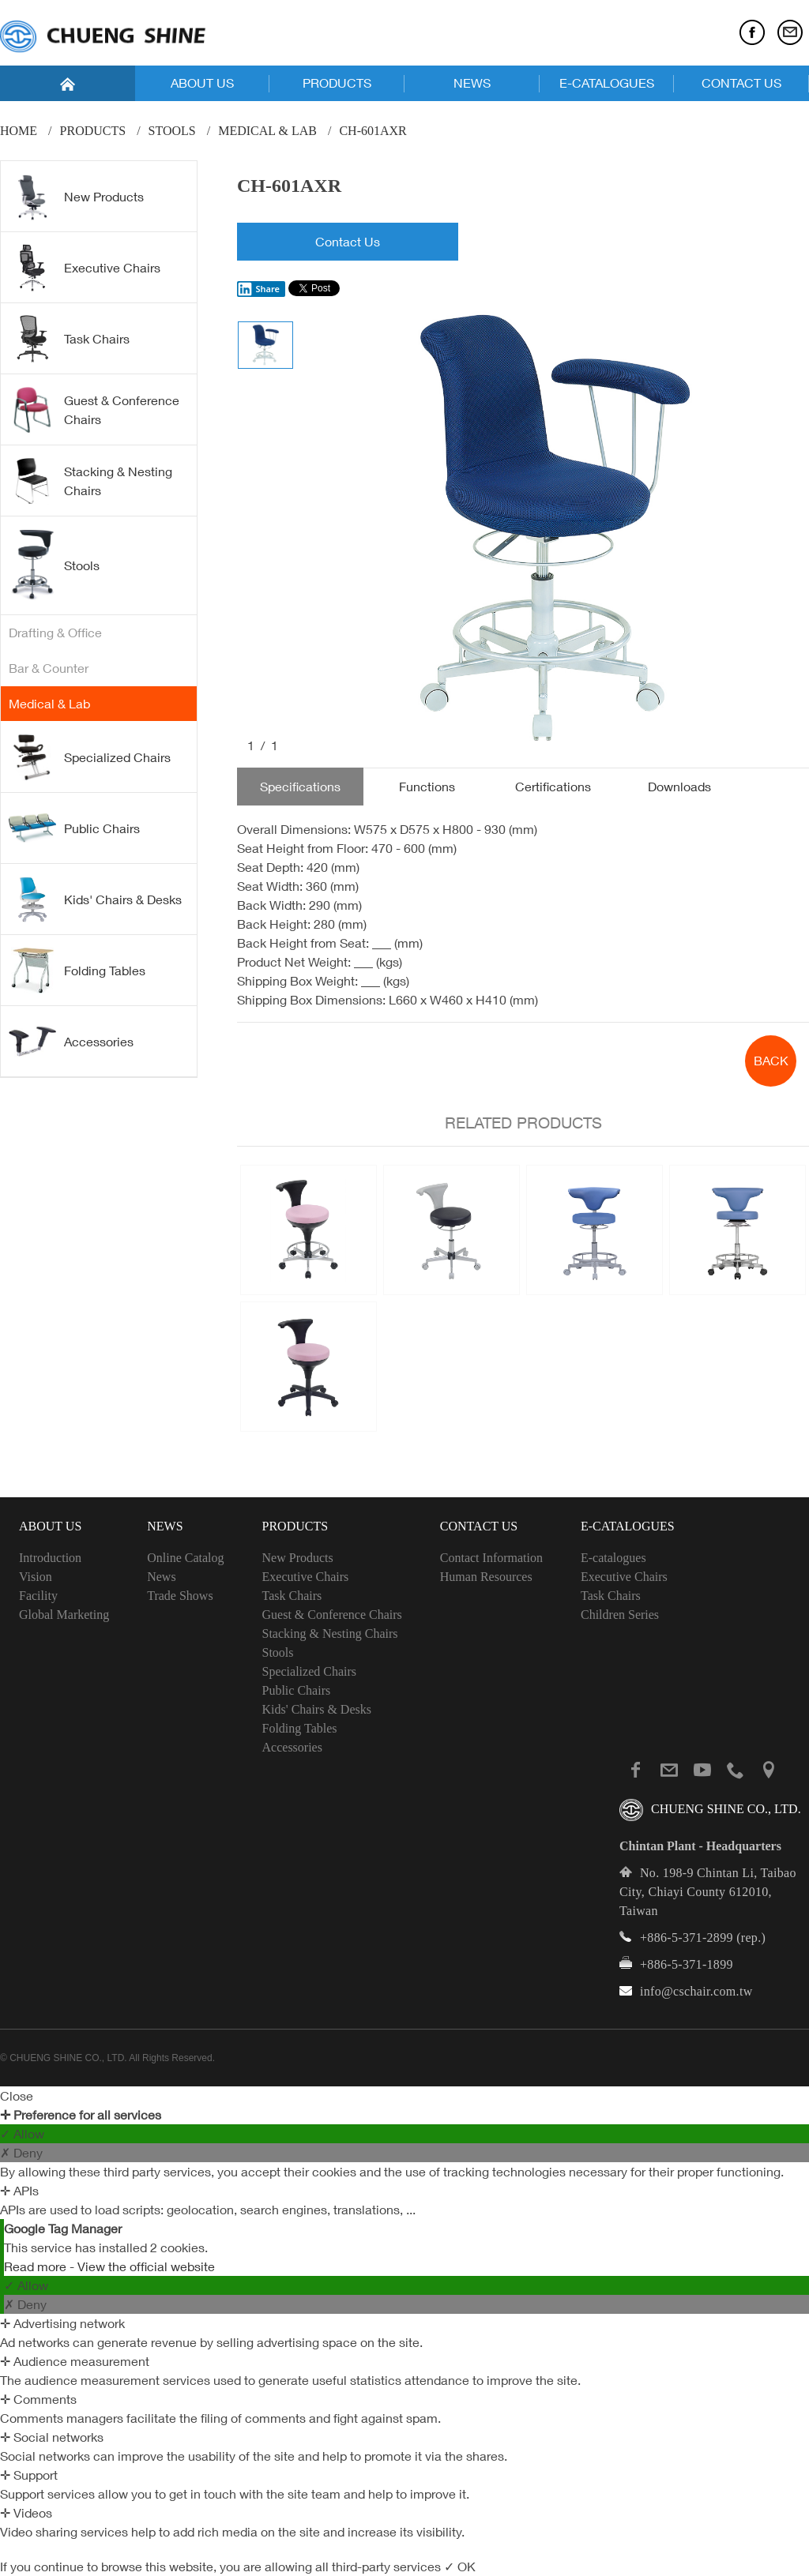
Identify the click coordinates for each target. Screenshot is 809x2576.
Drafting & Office (55, 632)
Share (258, 289)
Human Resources (486, 1576)
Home (18, 130)
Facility (38, 1595)
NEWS (472, 83)
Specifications (300, 786)
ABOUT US (202, 83)
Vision (35, 1576)
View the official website (146, 2266)
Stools (172, 130)
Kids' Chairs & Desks (95, 899)
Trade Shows (180, 1595)
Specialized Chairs (90, 757)
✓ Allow (22, 2134)
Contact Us (347, 242)
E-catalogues (613, 1557)
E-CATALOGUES (606, 83)
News (161, 1576)
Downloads (679, 786)
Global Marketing (64, 1614)
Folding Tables (77, 970)
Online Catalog (185, 1557)
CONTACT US (741, 83)
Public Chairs (74, 828)
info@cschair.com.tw (696, 1991)
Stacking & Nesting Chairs (90, 481)
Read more (37, 2266)
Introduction (50, 1557)
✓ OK (460, 2566)
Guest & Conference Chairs (94, 410)
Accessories (71, 1041)
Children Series (620, 1614)
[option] (551, 530)
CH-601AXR (372, 130)
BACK (771, 1060)
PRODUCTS (337, 83)
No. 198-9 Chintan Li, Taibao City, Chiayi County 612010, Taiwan (707, 1891)
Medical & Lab (267, 130)
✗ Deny (21, 2153)
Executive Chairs (84, 267)
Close (16, 2096)
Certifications (553, 786)
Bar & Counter (48, 668)
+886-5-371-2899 (686, 1937)
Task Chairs (69, 338)
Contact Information (491, 1557)
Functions (427, 786)
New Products (76, 196)
